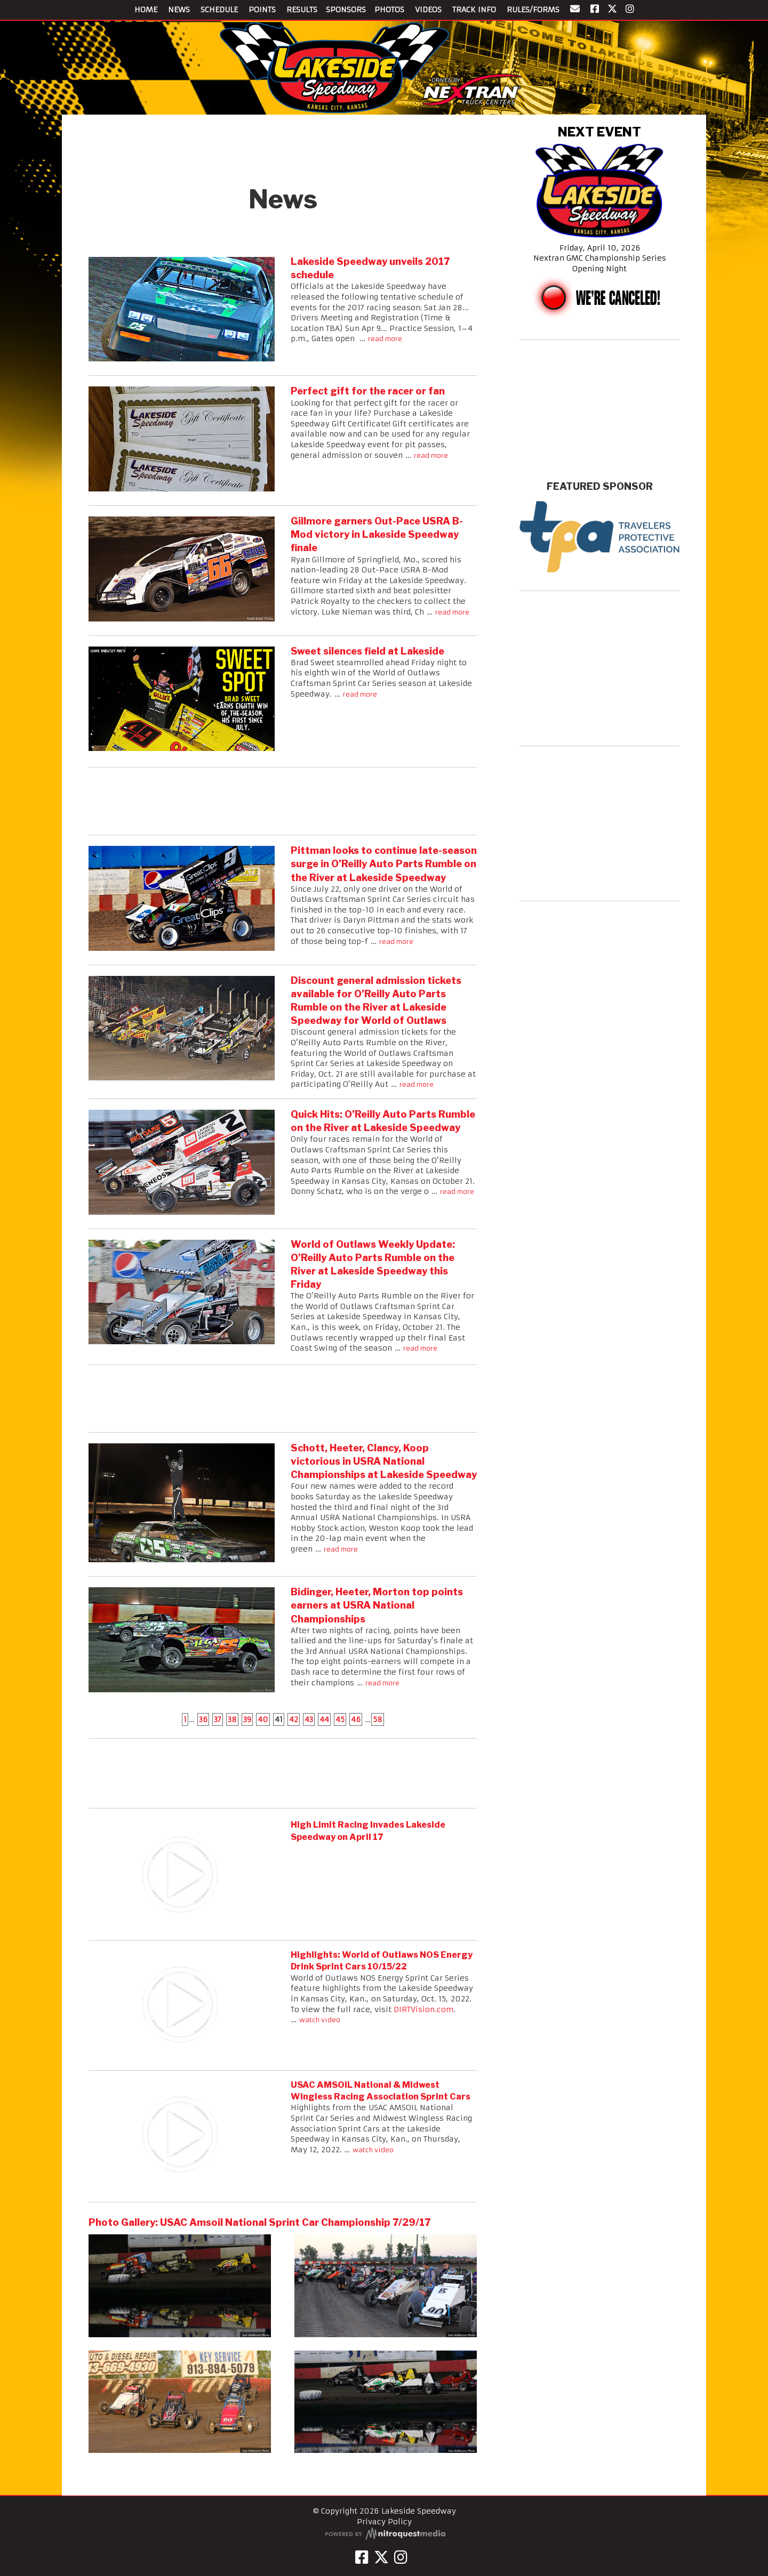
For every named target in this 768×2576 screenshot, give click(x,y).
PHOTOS (389, 9)
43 (309, 1719)
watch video (319, 2020)
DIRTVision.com (423, 2009)
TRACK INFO (474, 9)
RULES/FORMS (533, 9)
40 (263, 1719)
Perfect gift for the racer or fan (368, 391)
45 (340, 1719)
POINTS (262, 9)
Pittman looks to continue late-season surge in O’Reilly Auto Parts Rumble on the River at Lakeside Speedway (384, 864)
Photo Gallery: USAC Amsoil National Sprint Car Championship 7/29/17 (259, 2222)
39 (247, 1719)
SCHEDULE (219, 9)
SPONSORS (346, 9)
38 (232, 1719)
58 (377, 1719)
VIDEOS (428, 9)
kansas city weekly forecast (599, 467)
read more (385, 339)
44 (324, 1719)
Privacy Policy (384, 2521)
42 (293, 1719)
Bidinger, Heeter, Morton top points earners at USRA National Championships (377, 1605)
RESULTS (301, 9)
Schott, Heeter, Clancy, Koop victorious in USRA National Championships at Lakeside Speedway (384, 1461)
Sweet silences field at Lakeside (367, 651)
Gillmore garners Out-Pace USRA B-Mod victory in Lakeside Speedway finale (377, 534)
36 (203, 1719)
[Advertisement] (283, 147)
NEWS (179, 9)
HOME (145, 9)
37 (217, 1719)
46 (356, 1719)
